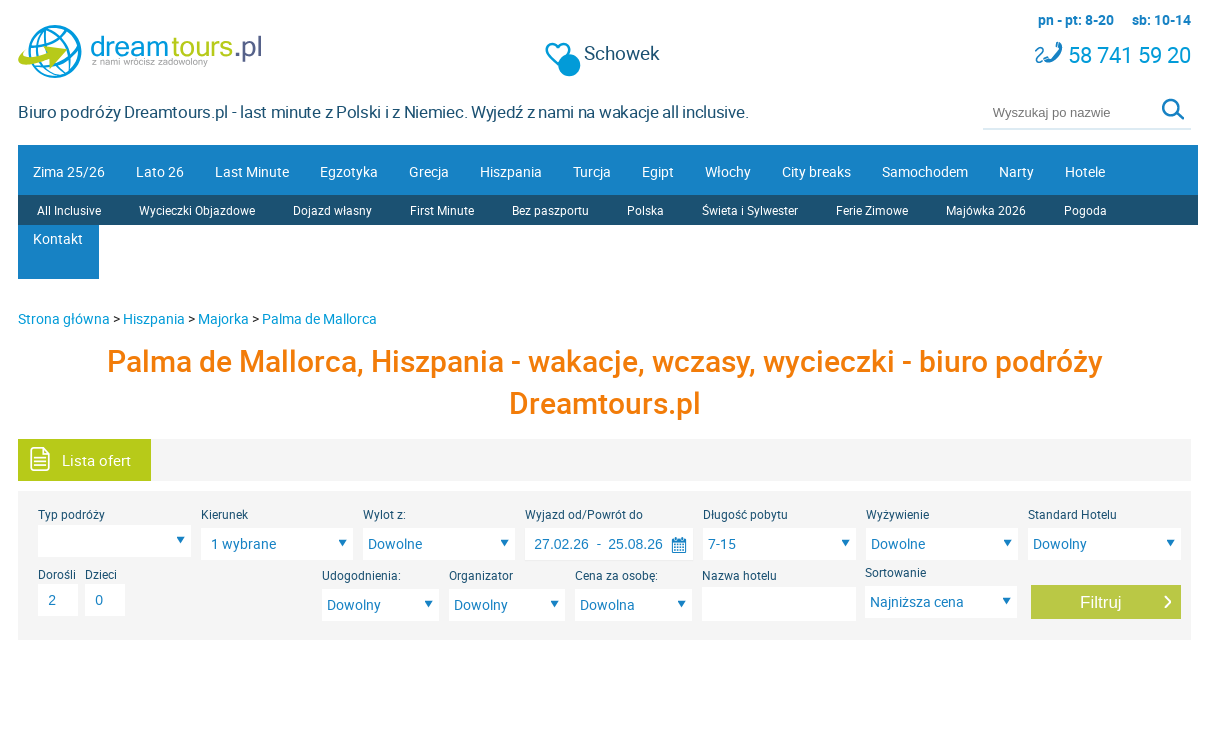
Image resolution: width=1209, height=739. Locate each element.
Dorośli (57, 574)
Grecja (429, 171)
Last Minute (252, 171)
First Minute (442, 210)
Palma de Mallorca (319, 318)
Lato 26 (160, 171)
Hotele (1085, 171)
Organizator (481, 575)
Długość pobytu (745, 514)
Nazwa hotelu (739, 575)
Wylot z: (384, 514)
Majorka (223, 318)
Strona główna (64, 318)
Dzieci (101, 574)
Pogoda (1085, 210)
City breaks (816, 171)
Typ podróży (71, 514)
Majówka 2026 (986, 210)
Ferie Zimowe (872, 210)
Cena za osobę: (616, 575)
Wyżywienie (897, 514)
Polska (645, 210)
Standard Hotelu (1072, 514)
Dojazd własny (332, 210)
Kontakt (58, 238)
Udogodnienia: (361, 575)
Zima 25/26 (69, 171)
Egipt (658, 171)
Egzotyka (349, 171)
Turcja (592, 171)
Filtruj (1101, 602)
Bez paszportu (550, 210)
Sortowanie (895, 572)
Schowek (603, 53)
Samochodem (925, 171)
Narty (1016, 171)
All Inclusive (69, 210)
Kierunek (224, 514)
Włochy (728, 171)
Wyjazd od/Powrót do (584, 514)
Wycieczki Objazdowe (197, 210)
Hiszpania (511, 171)
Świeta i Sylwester (750, 210)
